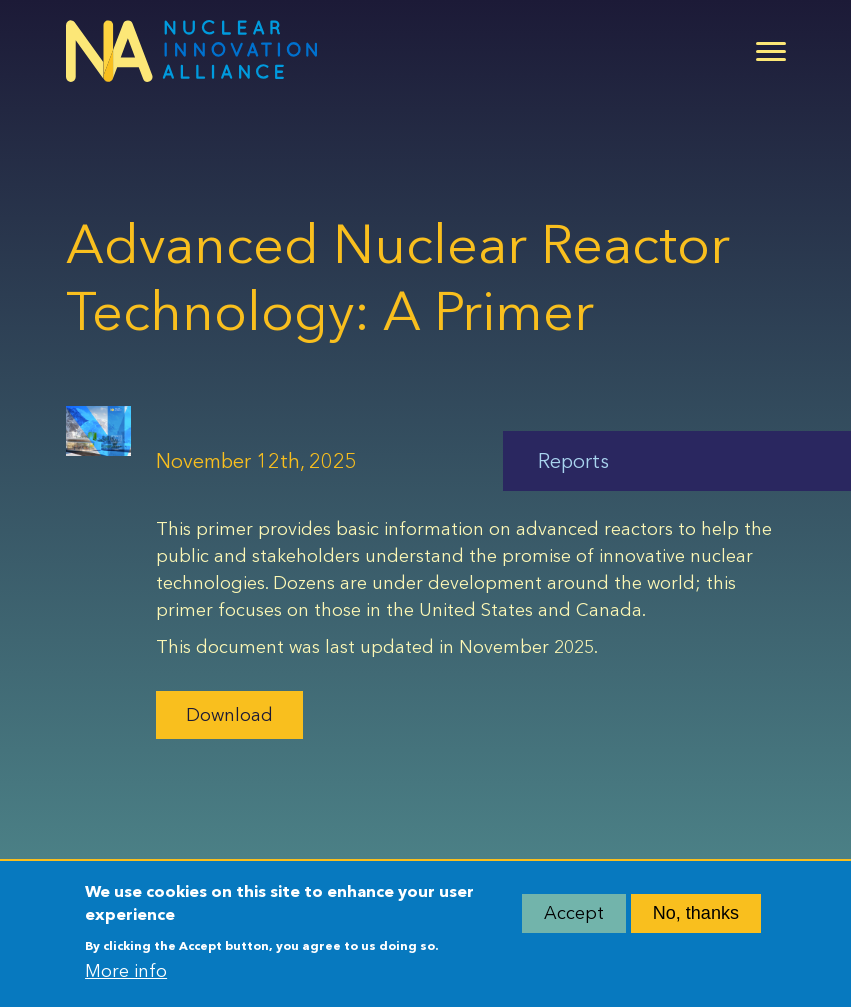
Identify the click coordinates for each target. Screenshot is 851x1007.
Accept (574, 918)
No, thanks (696, 918)
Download (229, 715)
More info (126, 976)
